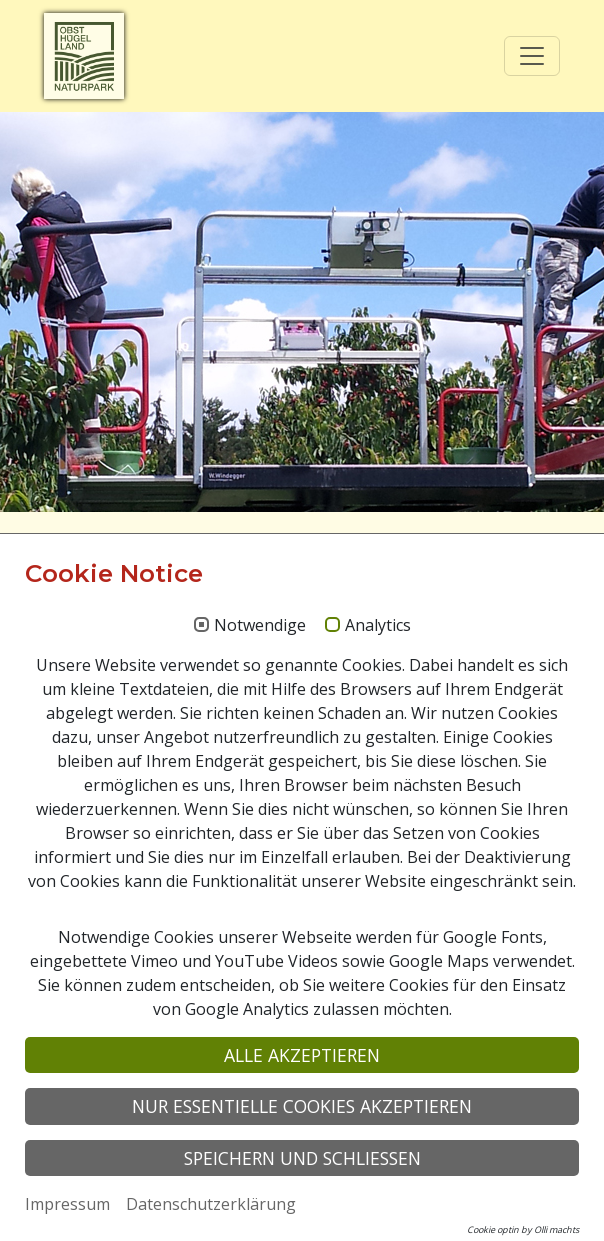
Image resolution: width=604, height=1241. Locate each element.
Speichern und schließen (302, 1158)
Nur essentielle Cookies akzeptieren (302, 1106)
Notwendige (260, 626)
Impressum (67, 1204)
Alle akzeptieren (302, 1055)
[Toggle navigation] (532, 56)
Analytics (378, 626)
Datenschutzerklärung (211, 1204)
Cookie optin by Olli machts (523, 1229)
